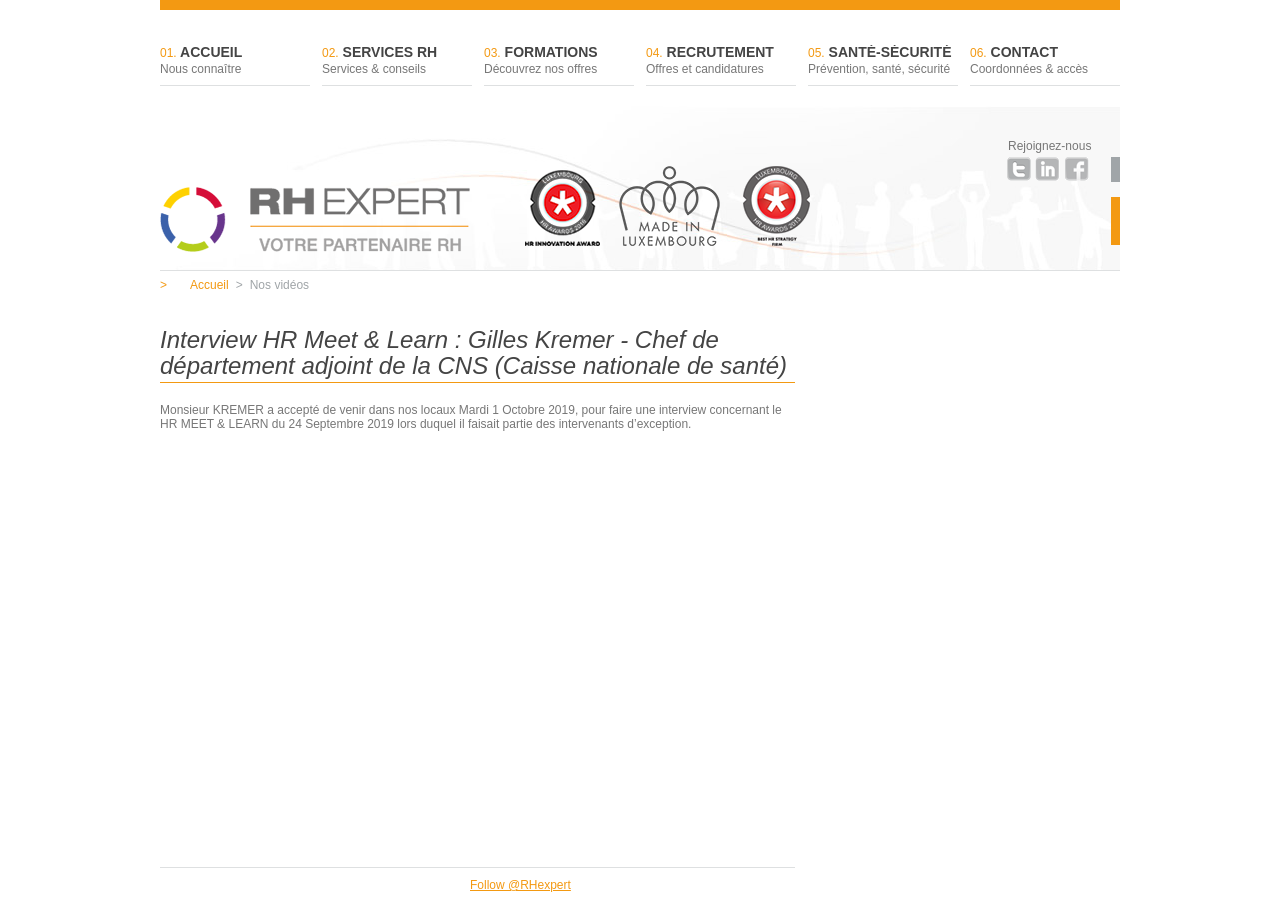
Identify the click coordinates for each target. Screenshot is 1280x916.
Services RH (397, 61)
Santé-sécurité (883, 61)
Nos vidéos (272, 285)
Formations (559, 61)
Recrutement (721, 61)
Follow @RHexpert (520, 885)
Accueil (235, 61)
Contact (1045, 61)
